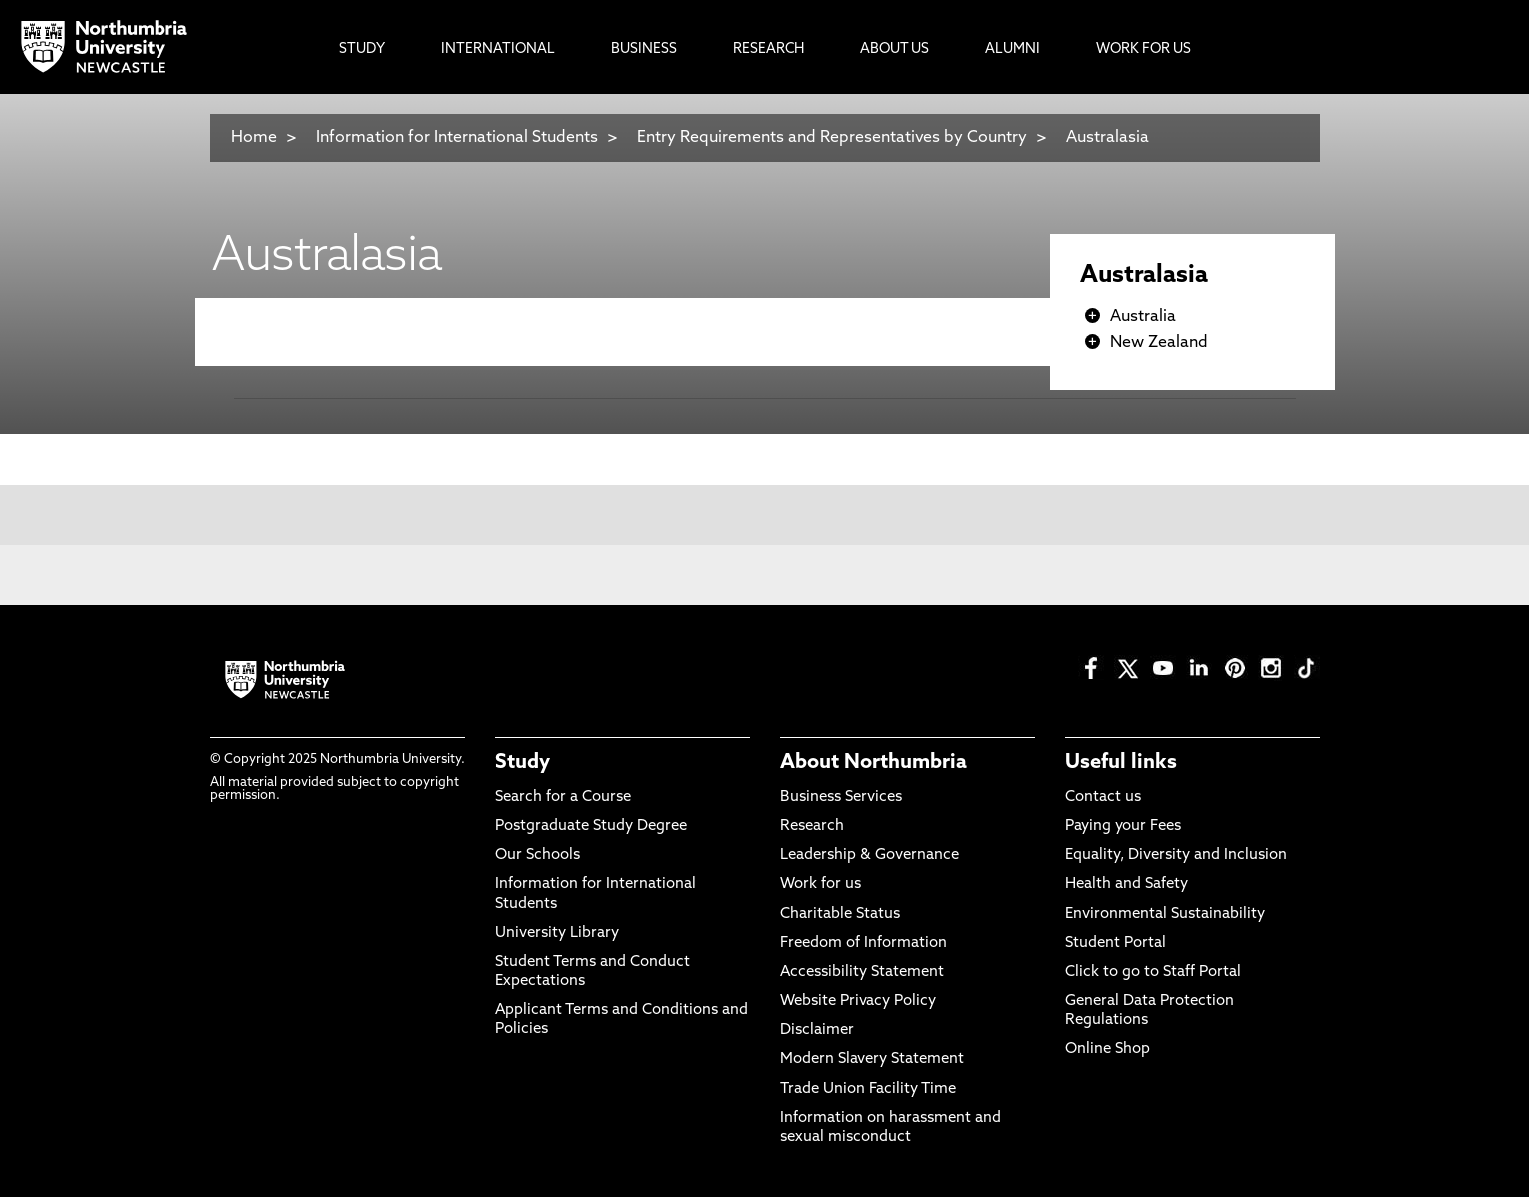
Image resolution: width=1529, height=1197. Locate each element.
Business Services (841, 797)
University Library (557, 933)
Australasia (1107, 138)
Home (254, 138)
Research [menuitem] (768, 49)
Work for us (820, 884)
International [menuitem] (498, 49)
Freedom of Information (863, 943)
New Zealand (1159, 343)
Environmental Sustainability (1165, 914)
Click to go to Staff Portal (1153, 972)
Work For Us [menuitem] (1143, 49)
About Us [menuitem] (894, 49)
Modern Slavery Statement (872, 1059)
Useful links (1121, 763)
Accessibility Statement (862, 972)
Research (812, 826)
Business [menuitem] (644, 49)
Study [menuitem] (362, 49)
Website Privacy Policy (858, 1001)
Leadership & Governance (869, 855)
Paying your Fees (1123, 826)
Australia (1143, 317)
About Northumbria (873, 763)
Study (522, 763)
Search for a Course (563, 797)
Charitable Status (840, 914)
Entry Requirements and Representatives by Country (832, 138)
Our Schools (537, 855)
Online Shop (1107, 1049)
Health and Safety (1126, 884)
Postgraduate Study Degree (591, 826)
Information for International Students (457, 138)
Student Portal (1115, 943)
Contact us (1103, 797)
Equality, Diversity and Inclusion (1176, 855)
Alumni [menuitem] (1012, 49)
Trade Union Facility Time (868, 1089)
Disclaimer (817, 1030)
